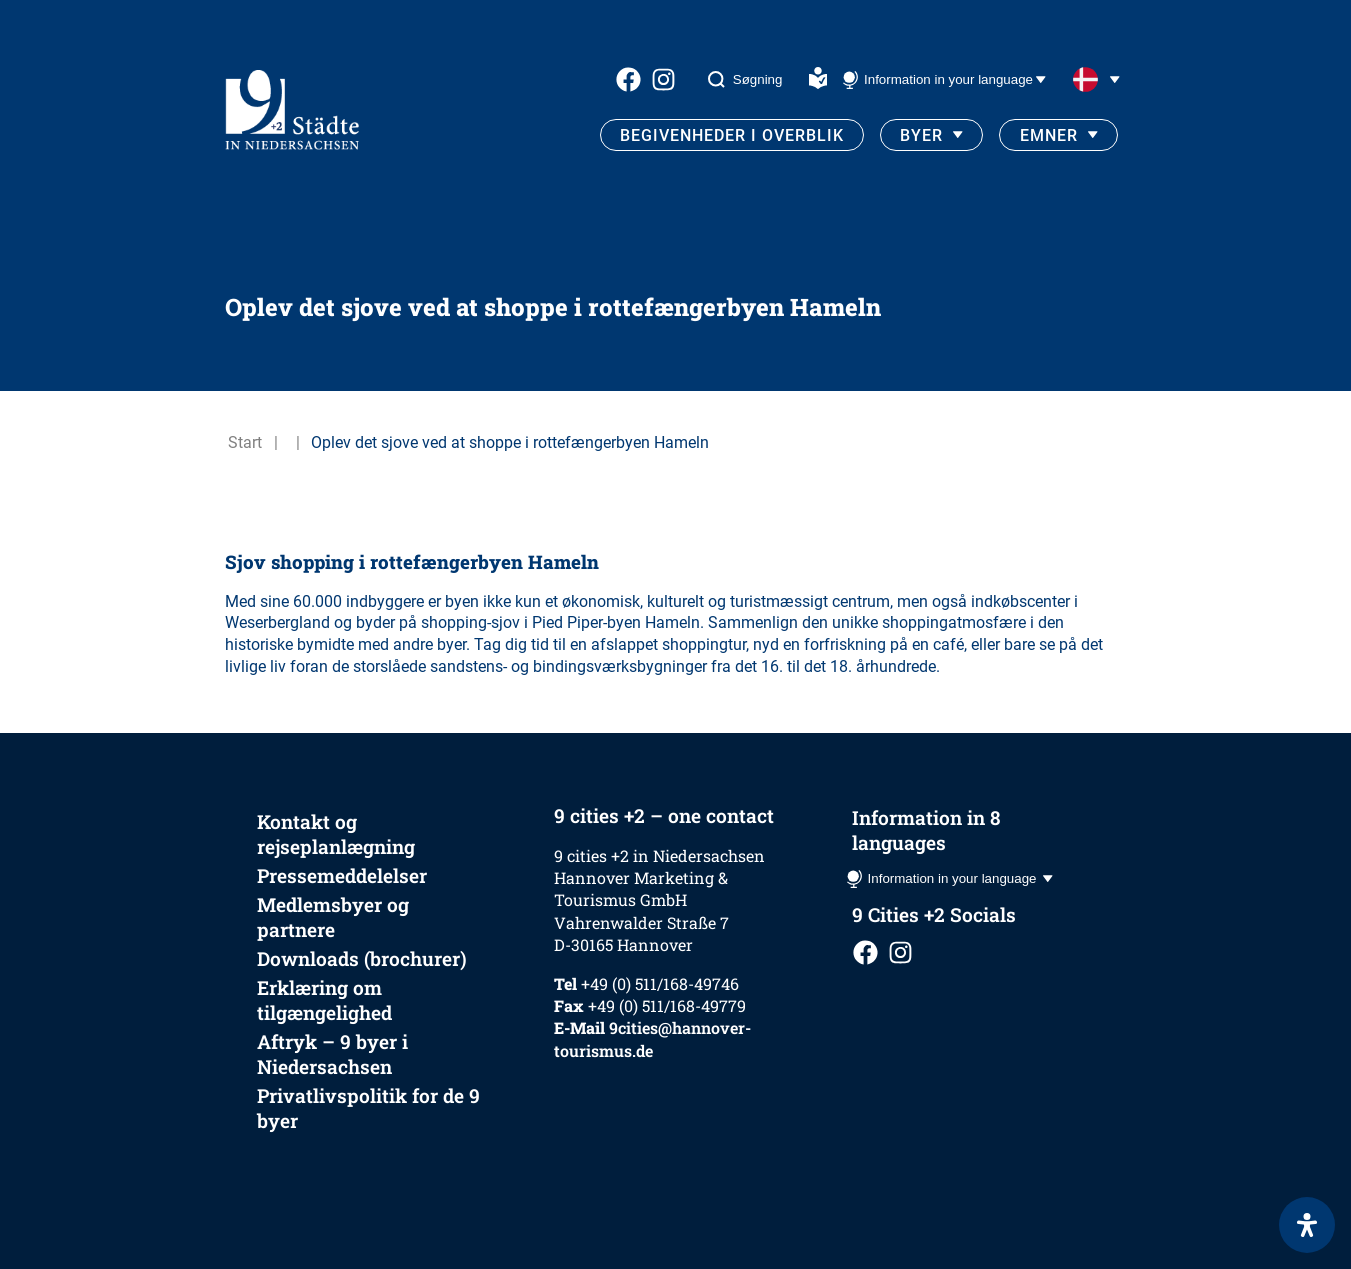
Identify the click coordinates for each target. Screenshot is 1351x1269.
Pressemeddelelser (342, 875)
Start (245, 442)
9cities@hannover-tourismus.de (652, 1038)
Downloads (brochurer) (362, 958)
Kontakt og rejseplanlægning (336, 834)
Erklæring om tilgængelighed (324, 1000)
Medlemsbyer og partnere (333, 917)
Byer (921, 135)
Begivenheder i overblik (732, 135)
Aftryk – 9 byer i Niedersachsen (332, 1054)
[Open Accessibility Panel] (1307, 1225)
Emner (1049, 135)
